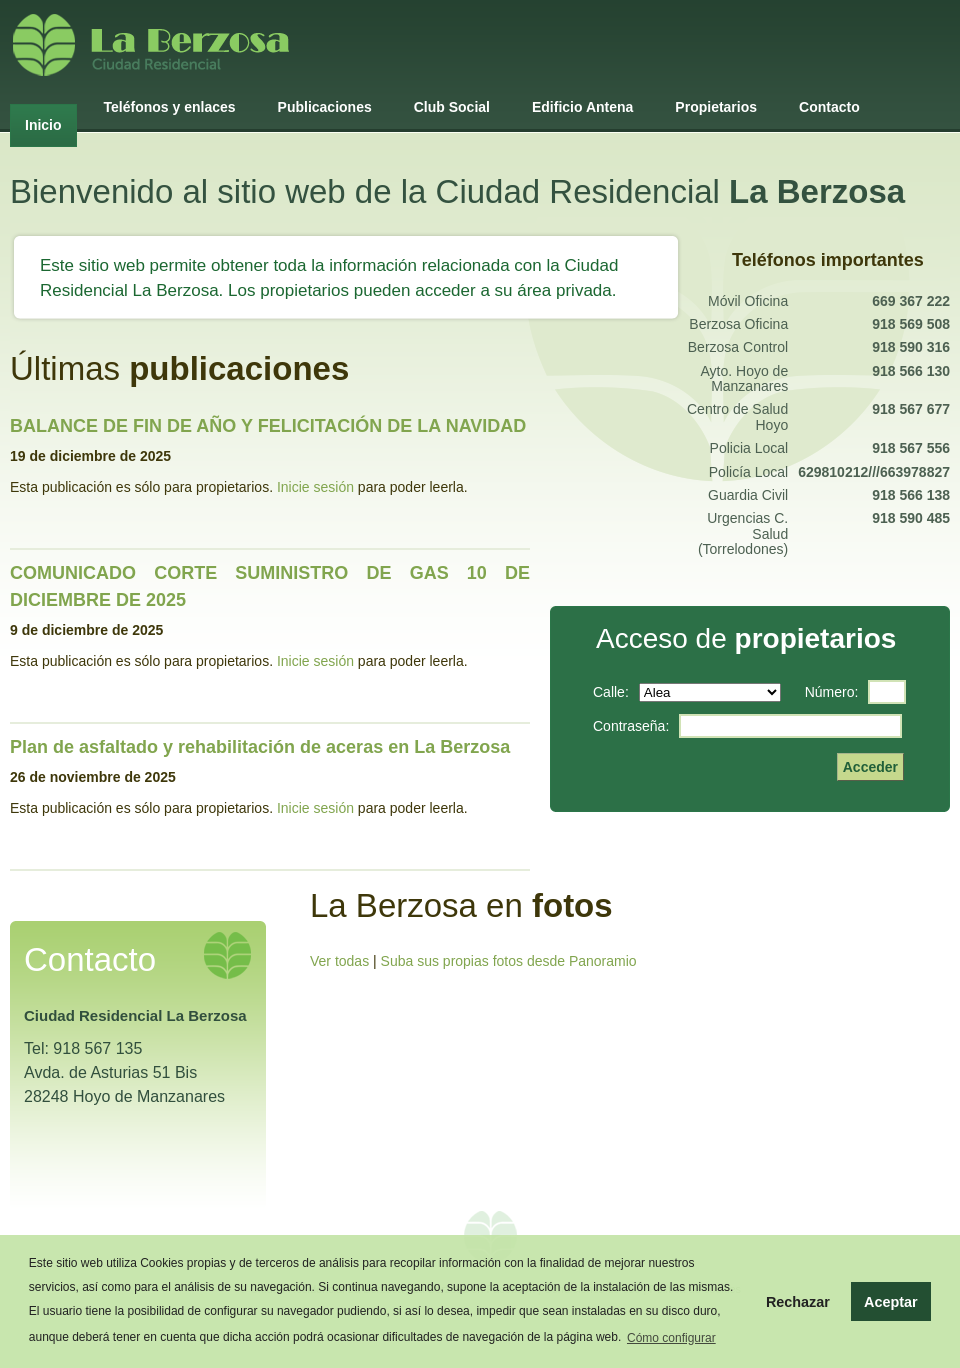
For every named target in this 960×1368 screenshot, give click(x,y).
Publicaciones (325, 107)
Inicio (43, 125)
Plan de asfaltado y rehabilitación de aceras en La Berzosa (260, 747)
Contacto (829, 107)
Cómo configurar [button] (671, 1338)
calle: (611, 692)
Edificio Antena (582, 107)
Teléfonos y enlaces (170, 107)
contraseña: (631, 726)
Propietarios (716, 107)
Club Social (452, 107)
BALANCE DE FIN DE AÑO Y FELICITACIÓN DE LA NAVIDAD (268, 426)
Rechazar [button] (798, 1302)
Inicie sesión (315, 487)
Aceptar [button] (891, 1302)
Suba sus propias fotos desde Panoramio (509, 961)
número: (832, 692)
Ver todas (339, 961)
